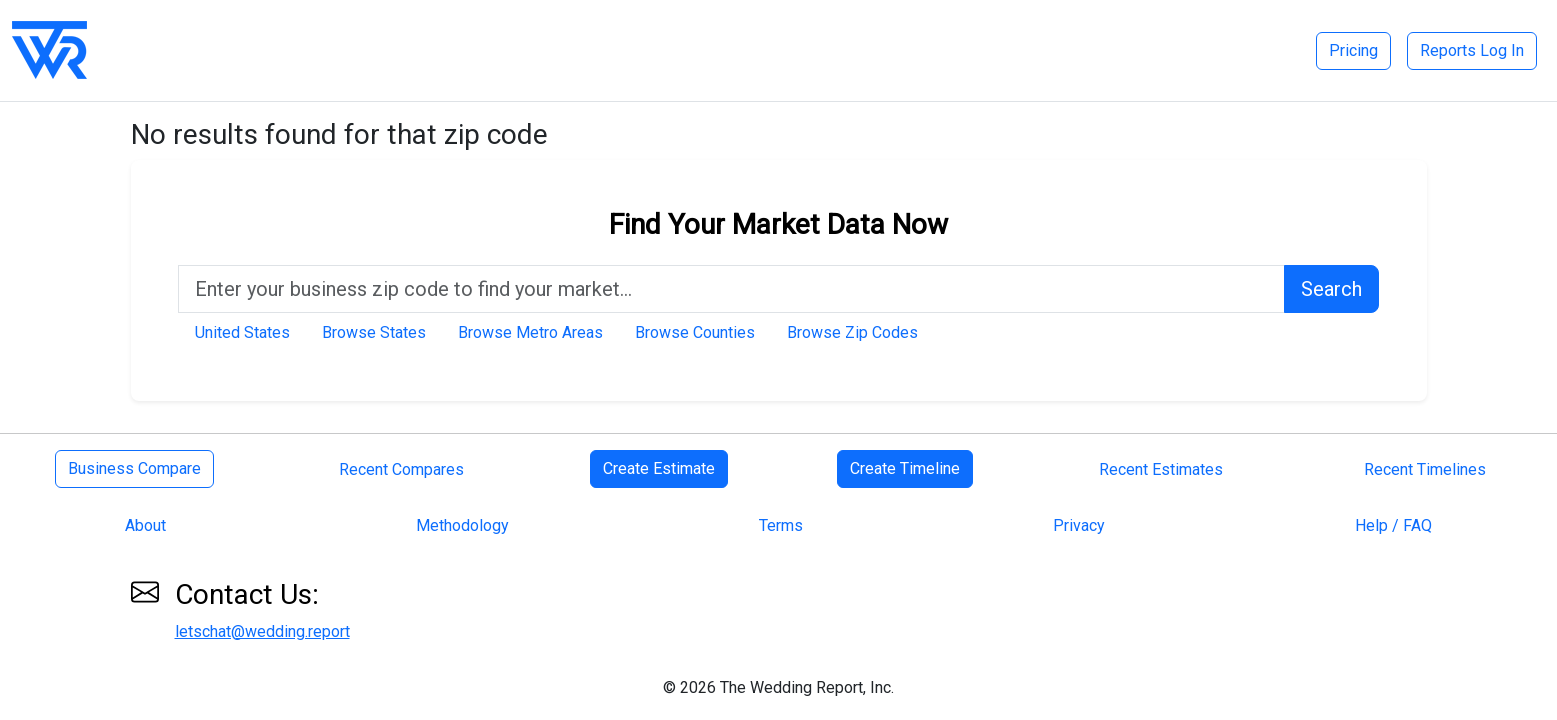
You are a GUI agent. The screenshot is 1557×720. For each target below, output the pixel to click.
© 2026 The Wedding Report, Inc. (778, 687)
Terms (781, 525)
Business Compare (134, 468)
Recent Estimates (1161, 469)
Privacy (1079, 525)
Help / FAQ (1393, 525)
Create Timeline (905, 468)
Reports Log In (1472, 50)
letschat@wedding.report (262, 631)
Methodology (462, 525)
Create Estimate (659, 468)
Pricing (1353, 50)
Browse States (374, 332)
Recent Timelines (1425, 469)
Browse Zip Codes (852, 332)
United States (242, 332)
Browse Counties (695, 332)
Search (1331, 289)
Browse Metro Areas (530, 332)
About (145, 525)
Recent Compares (401, 469)
